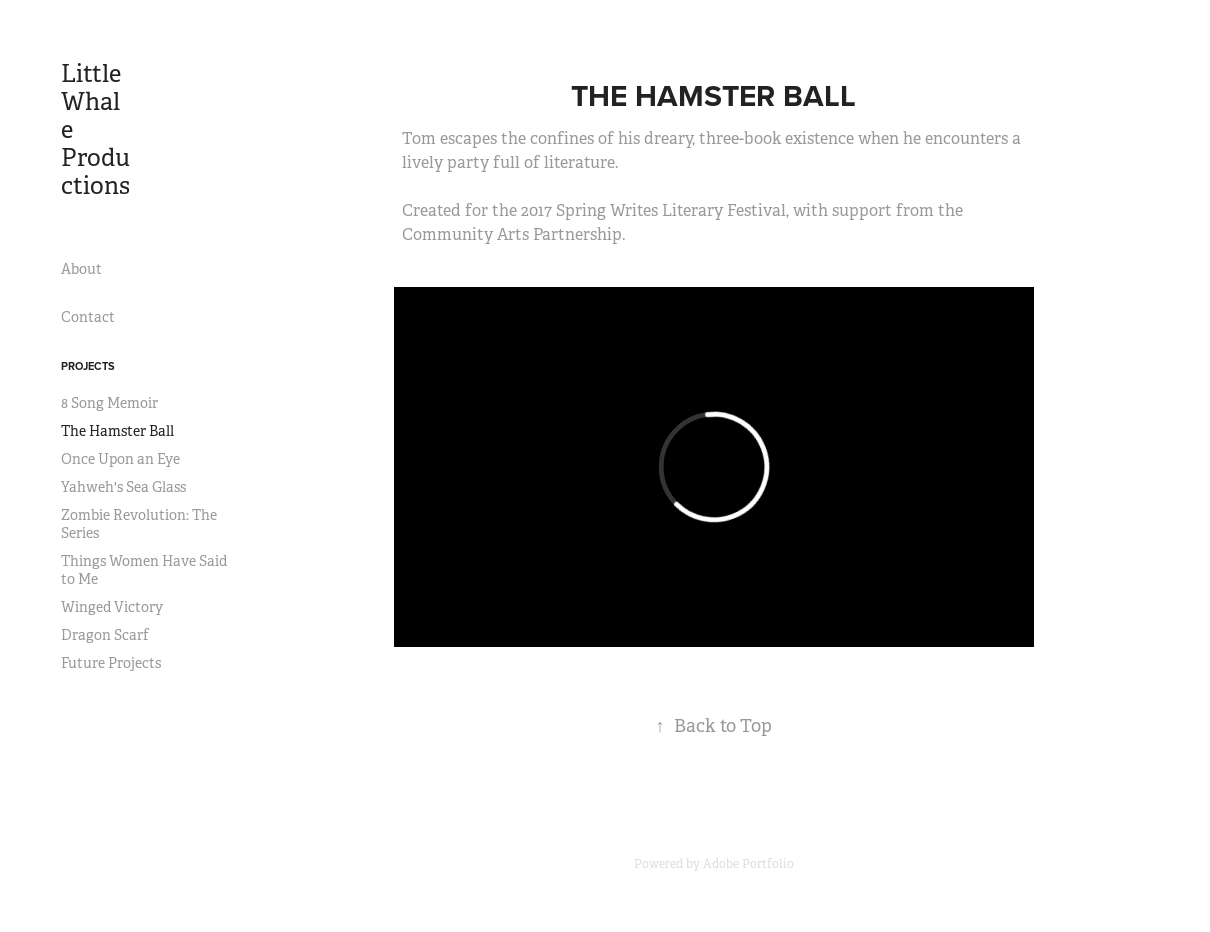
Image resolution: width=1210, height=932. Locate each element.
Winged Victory (112, 607)
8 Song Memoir (109, 403)
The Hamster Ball (117, 431)
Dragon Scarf (105, 635)
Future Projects (111, 663)
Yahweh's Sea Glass (123, 487)
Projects (88, 366)
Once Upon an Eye (120, 459)
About (81, 269)
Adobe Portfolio (748, 864)
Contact (88, 317)
